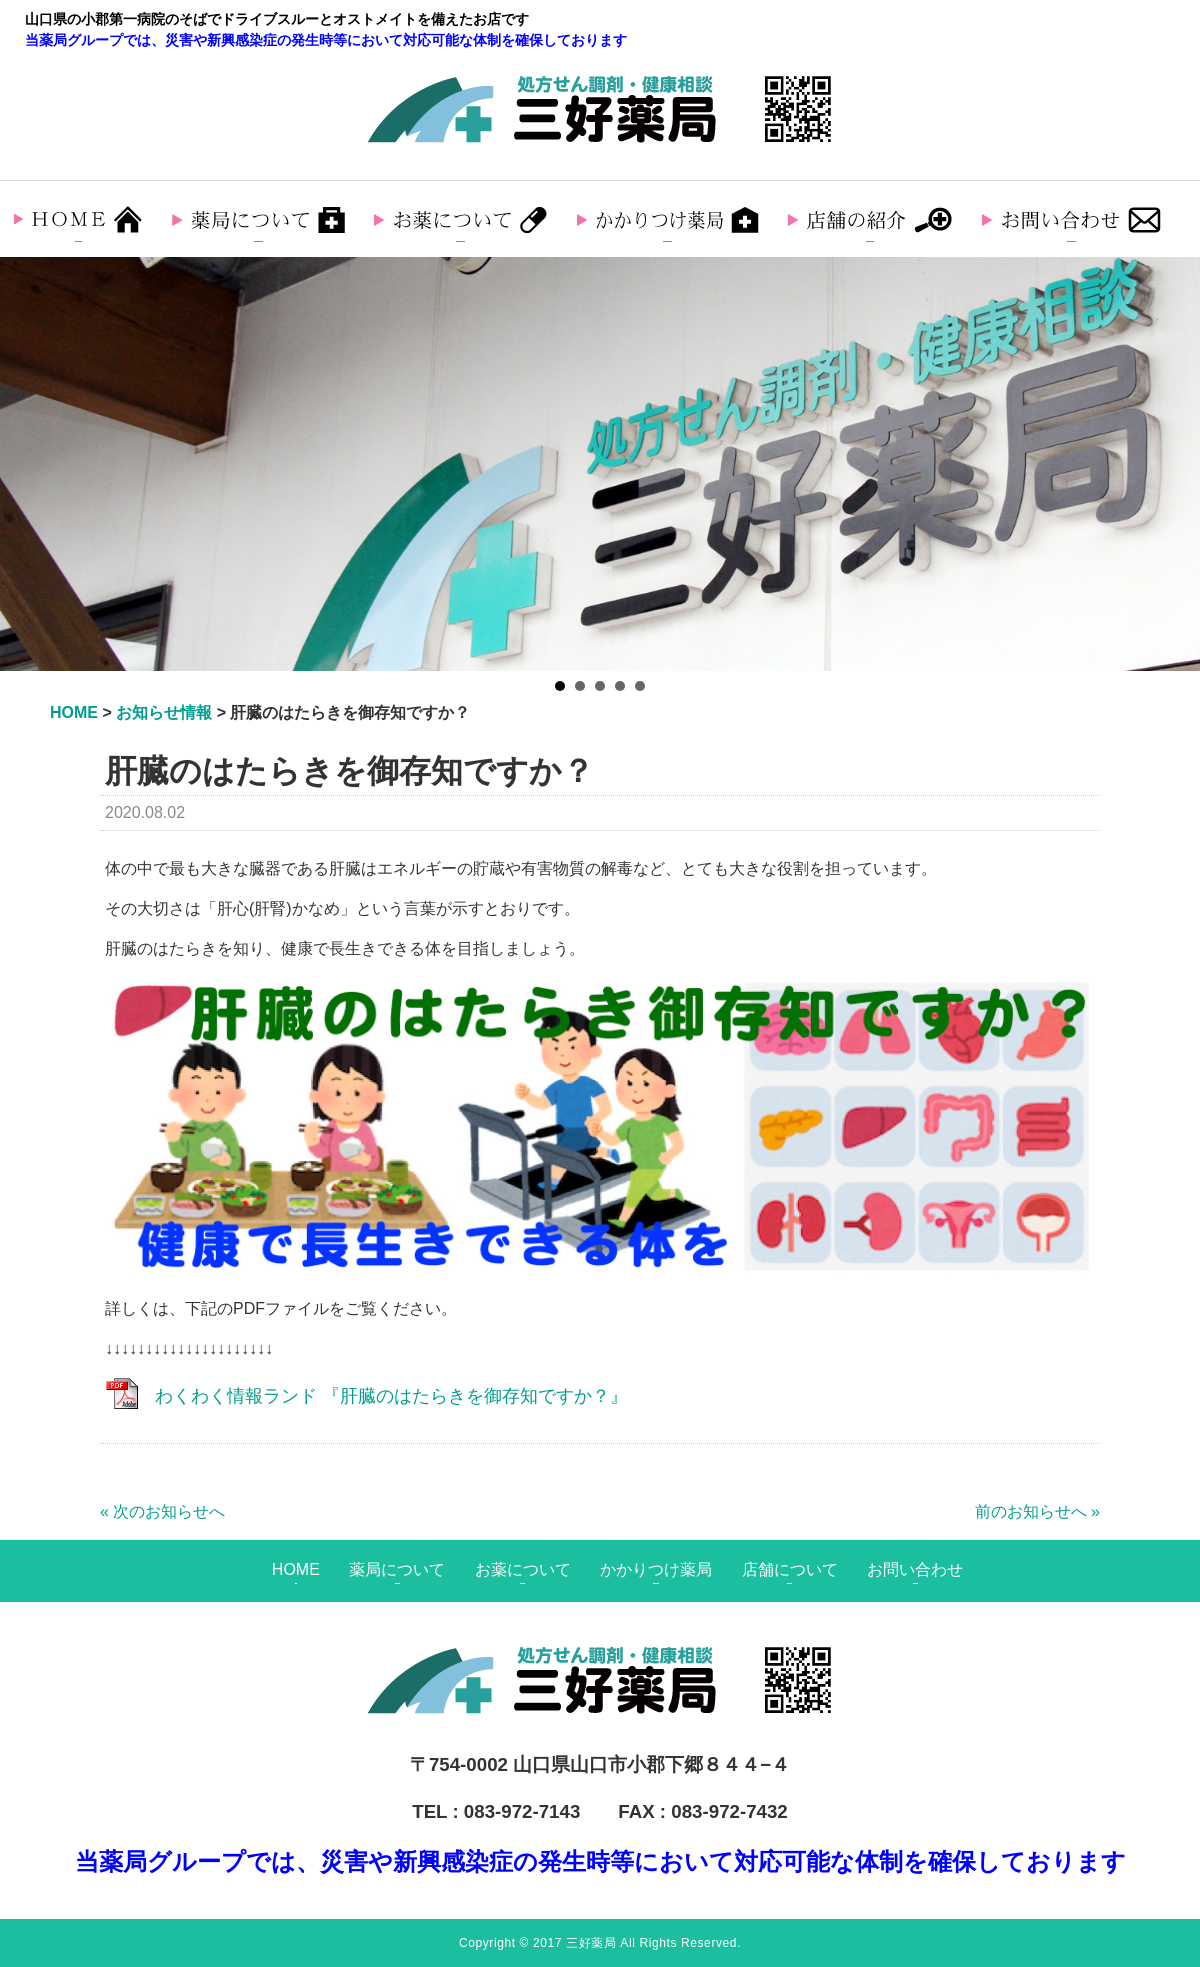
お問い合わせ (915, 1569)
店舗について (790, 1569)
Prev (26, 464)
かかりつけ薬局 (656, 1569)
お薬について (523, 1569)
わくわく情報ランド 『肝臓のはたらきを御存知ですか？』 (391, 1396)
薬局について (397, 1569)
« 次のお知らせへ (162, 1511)
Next (1174, 464)
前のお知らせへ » (1037, 1511)
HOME (296, 1569)
